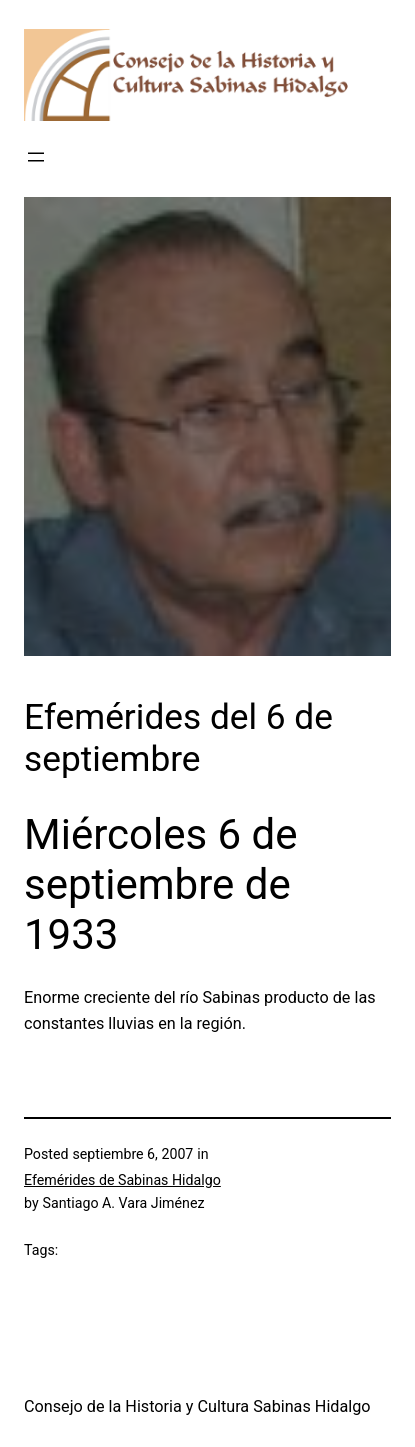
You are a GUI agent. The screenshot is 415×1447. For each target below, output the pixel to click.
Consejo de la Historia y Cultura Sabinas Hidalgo (197, 1406)
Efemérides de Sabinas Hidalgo (122, 1180)
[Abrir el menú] (36, 157)
